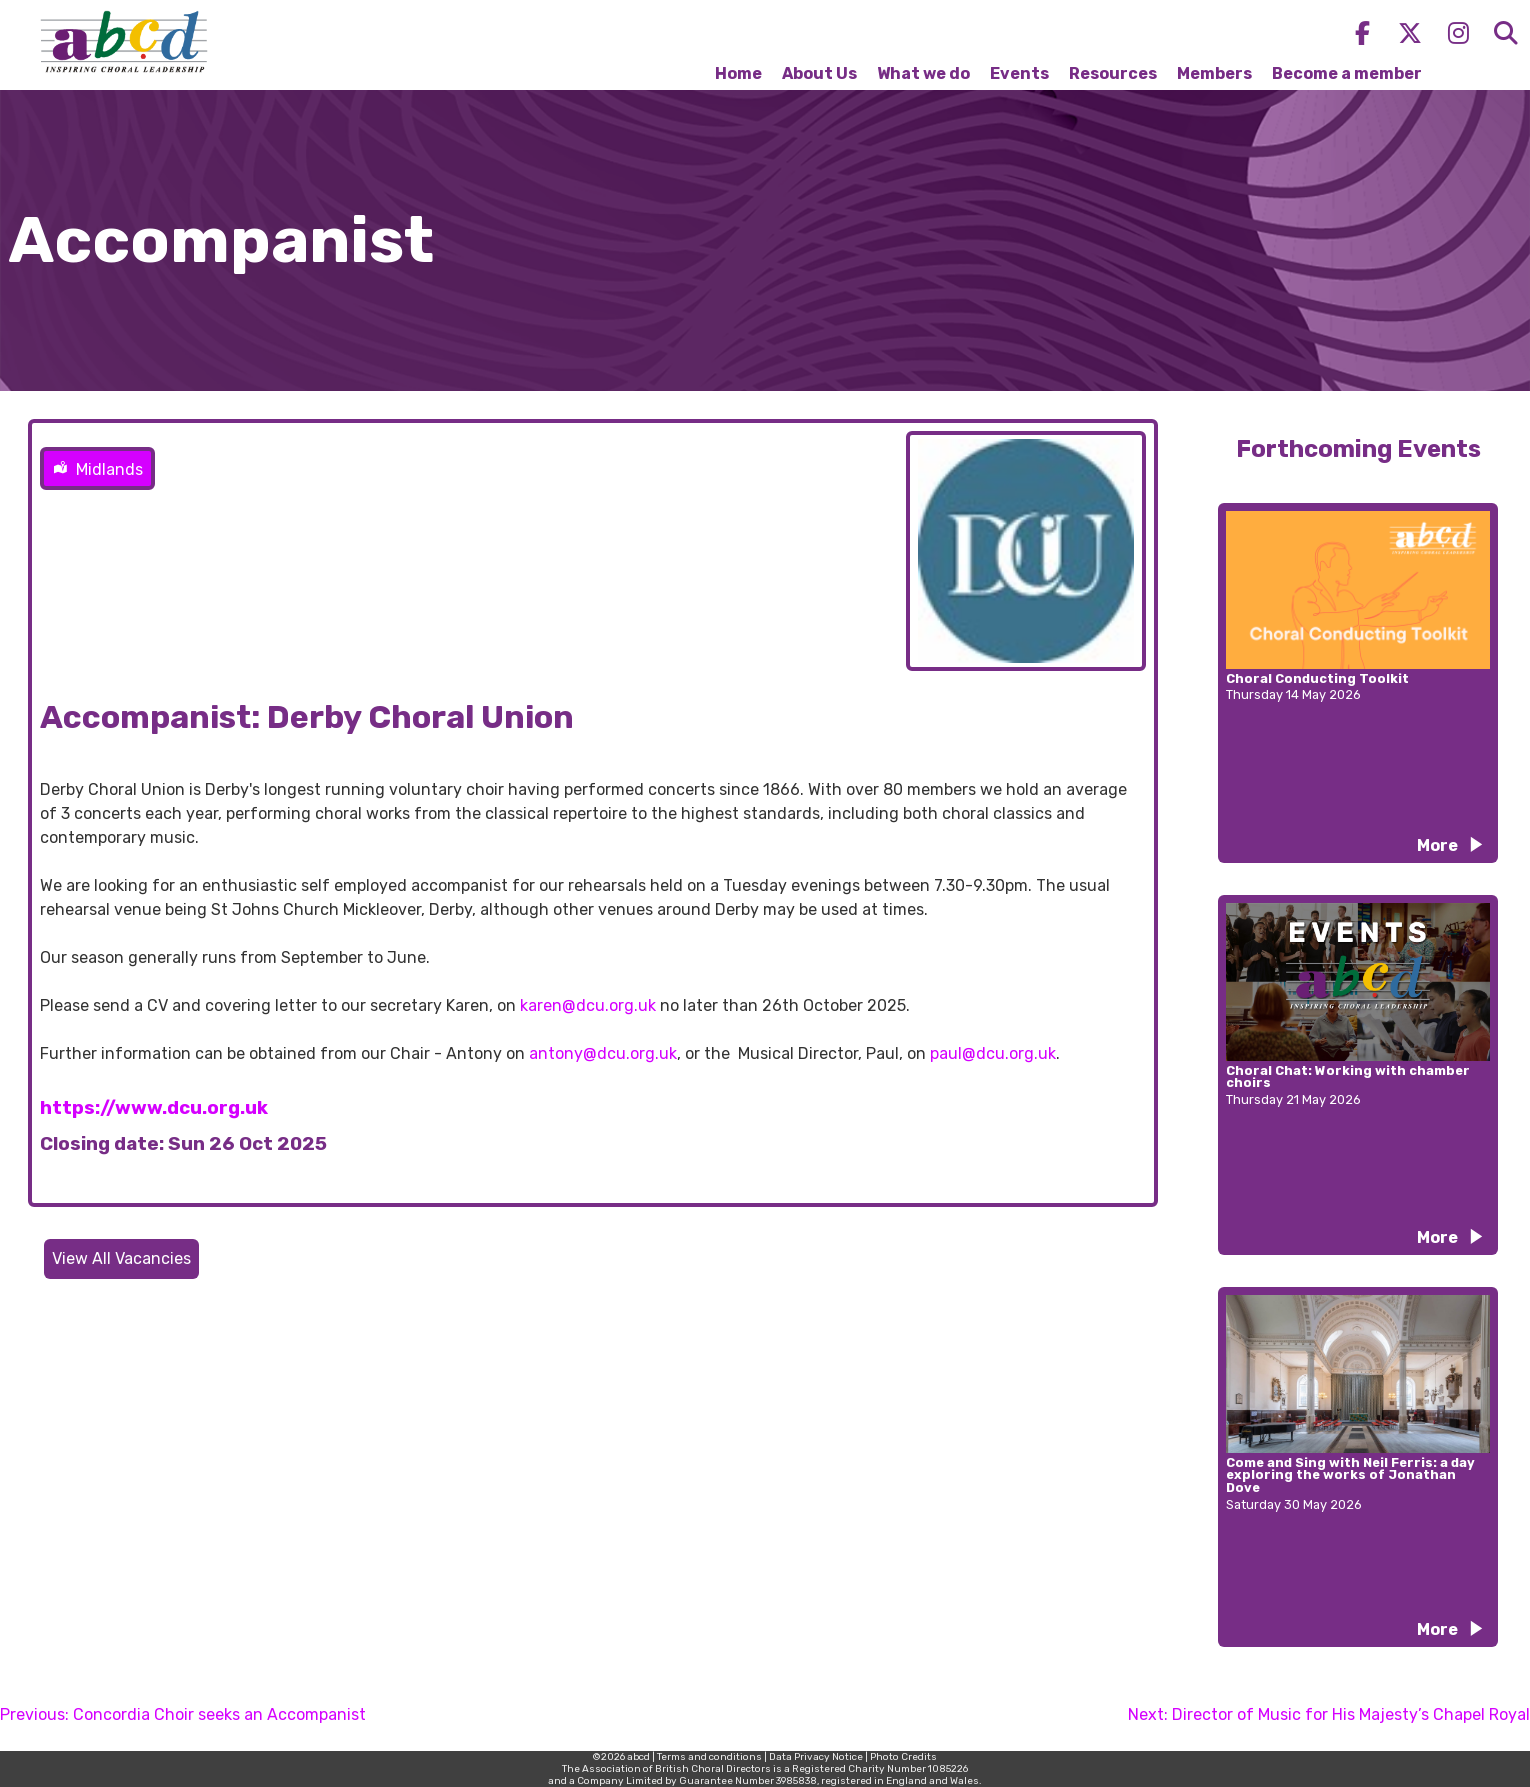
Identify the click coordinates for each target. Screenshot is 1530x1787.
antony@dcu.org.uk (603, 1053)
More (1437, 845)
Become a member (1347, 73)
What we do (923, 73)
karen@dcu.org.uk (588, 1005)
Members (1214, 73)
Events (1019, 73)
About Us (819, 73)
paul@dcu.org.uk (993, 1053)
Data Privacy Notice (816, 1757)
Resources (1113, 73)
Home (738, 73)
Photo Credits (903, 1757)
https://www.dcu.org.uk (154, 1108)
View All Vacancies (121, 1258)
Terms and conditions (709, 1757)
